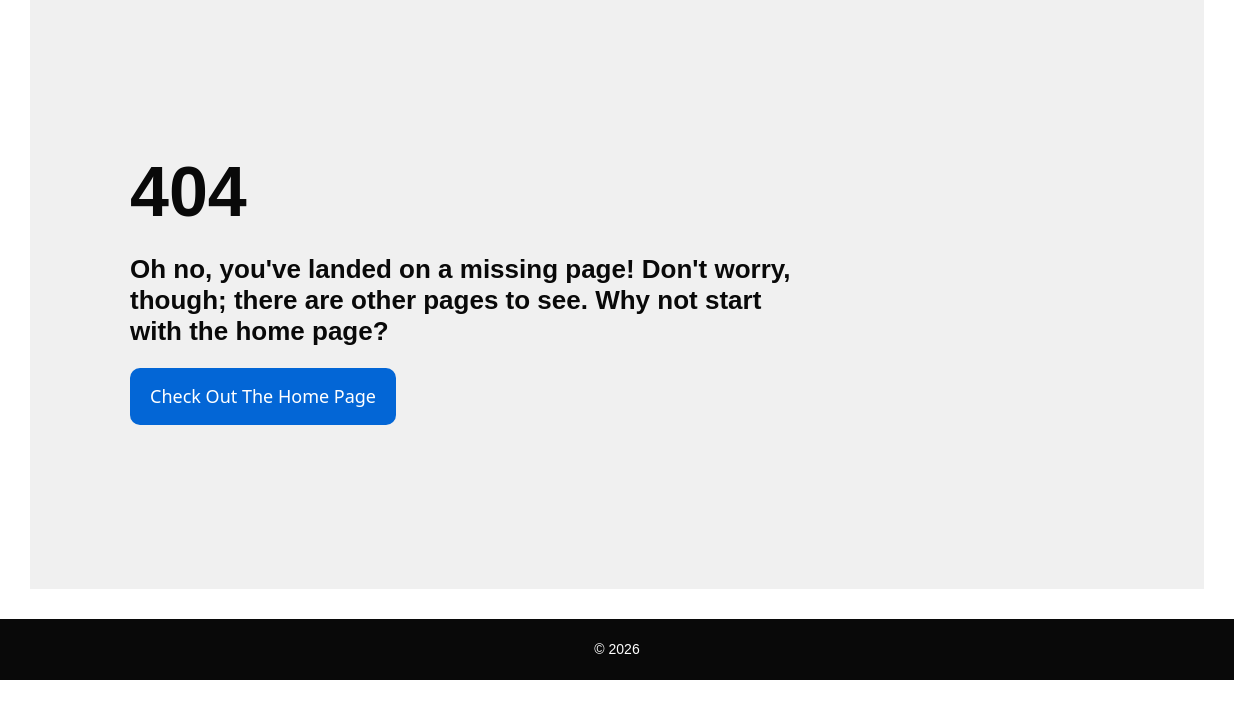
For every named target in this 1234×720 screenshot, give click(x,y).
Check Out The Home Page (263, 396)
